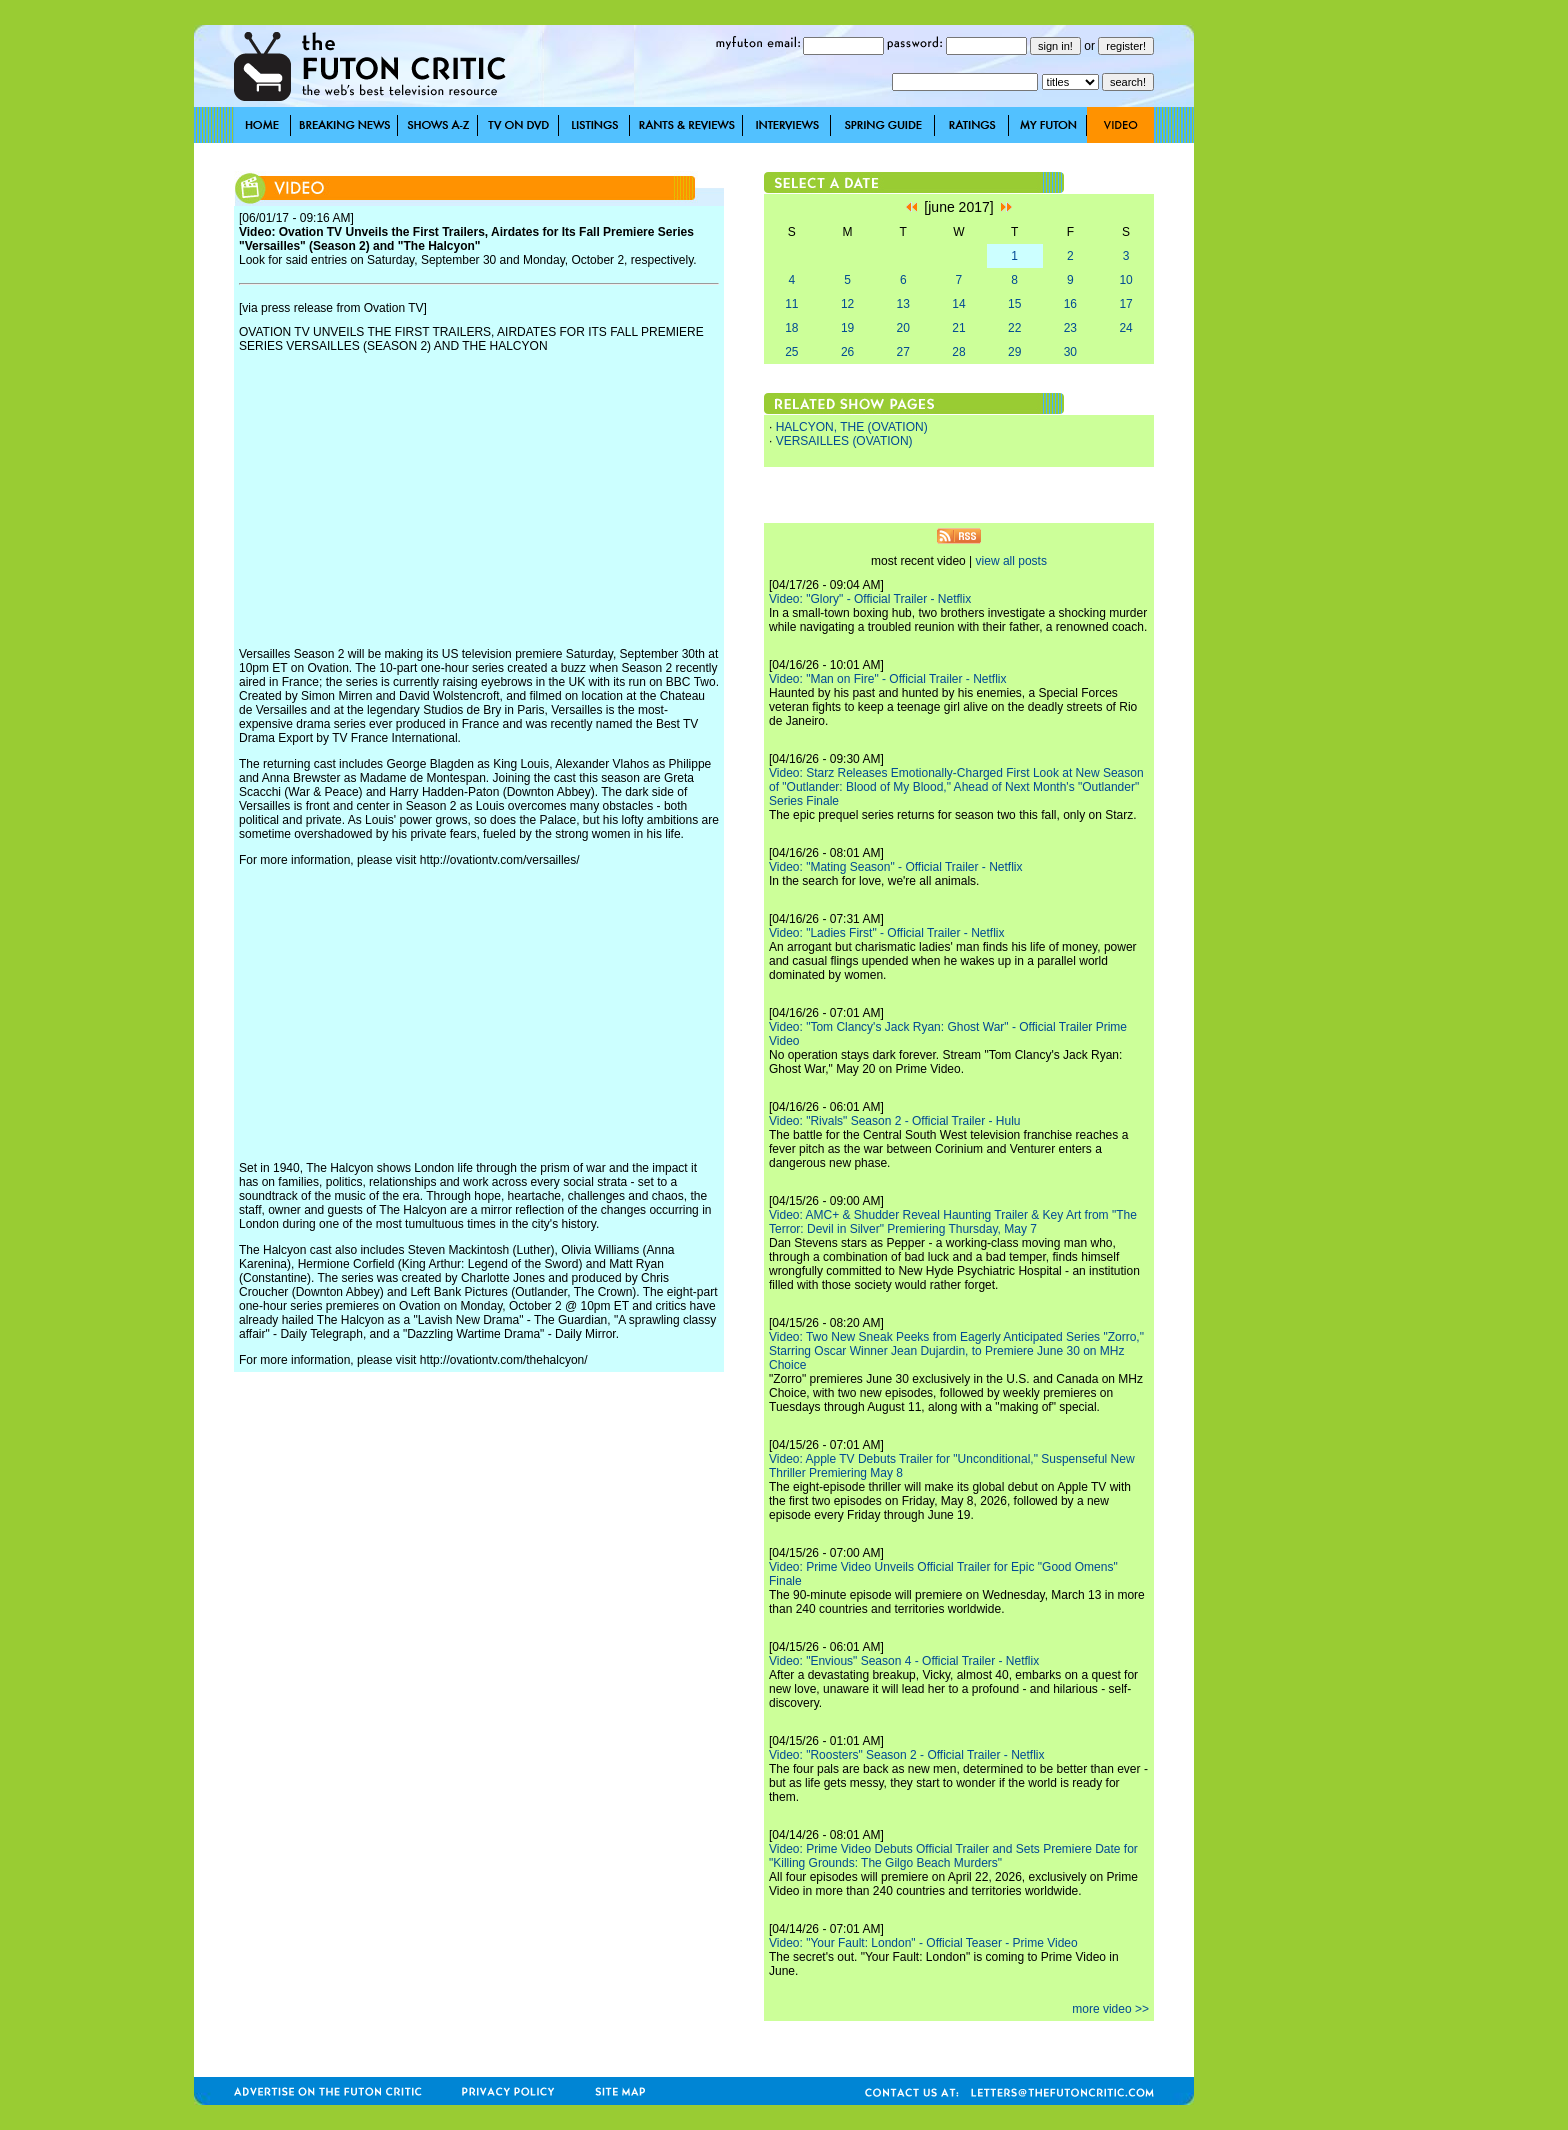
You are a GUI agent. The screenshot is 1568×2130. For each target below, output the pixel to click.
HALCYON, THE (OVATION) (852, 427)
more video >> (1110, 2009)
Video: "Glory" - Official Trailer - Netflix (870, 599)
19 (847, 328)
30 (1070, 352)
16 (1070, 304)
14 (958, 304)
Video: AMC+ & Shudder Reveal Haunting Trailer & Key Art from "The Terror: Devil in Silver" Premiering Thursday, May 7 (953, 1222)
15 (1014, 304)
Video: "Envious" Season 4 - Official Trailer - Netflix (904, 1661)
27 (903, 352)
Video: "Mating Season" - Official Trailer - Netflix (896, 867)
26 (847, 352)
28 (958, 352)
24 (1125, 328)
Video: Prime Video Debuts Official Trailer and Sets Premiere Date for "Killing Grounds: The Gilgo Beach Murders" (953, 1856)
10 (1125, 280)
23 (1070, 328)
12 (847, 304)
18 (791, 328)
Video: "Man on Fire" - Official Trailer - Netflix (888, 679)
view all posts (1011, 561)
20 (903, 328)
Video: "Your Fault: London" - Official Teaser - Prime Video (923, 1943)
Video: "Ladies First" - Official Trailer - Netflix (886, 933)
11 (791, 304)
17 (1125, 304)
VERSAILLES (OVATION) (844, 441)
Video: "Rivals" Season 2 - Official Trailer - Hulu (895, 1121)
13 (903, 304)
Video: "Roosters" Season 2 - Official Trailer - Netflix (907, 1755)
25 (791, 352)
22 (1014, 328)
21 (958, 328)
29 (1014, 352)
